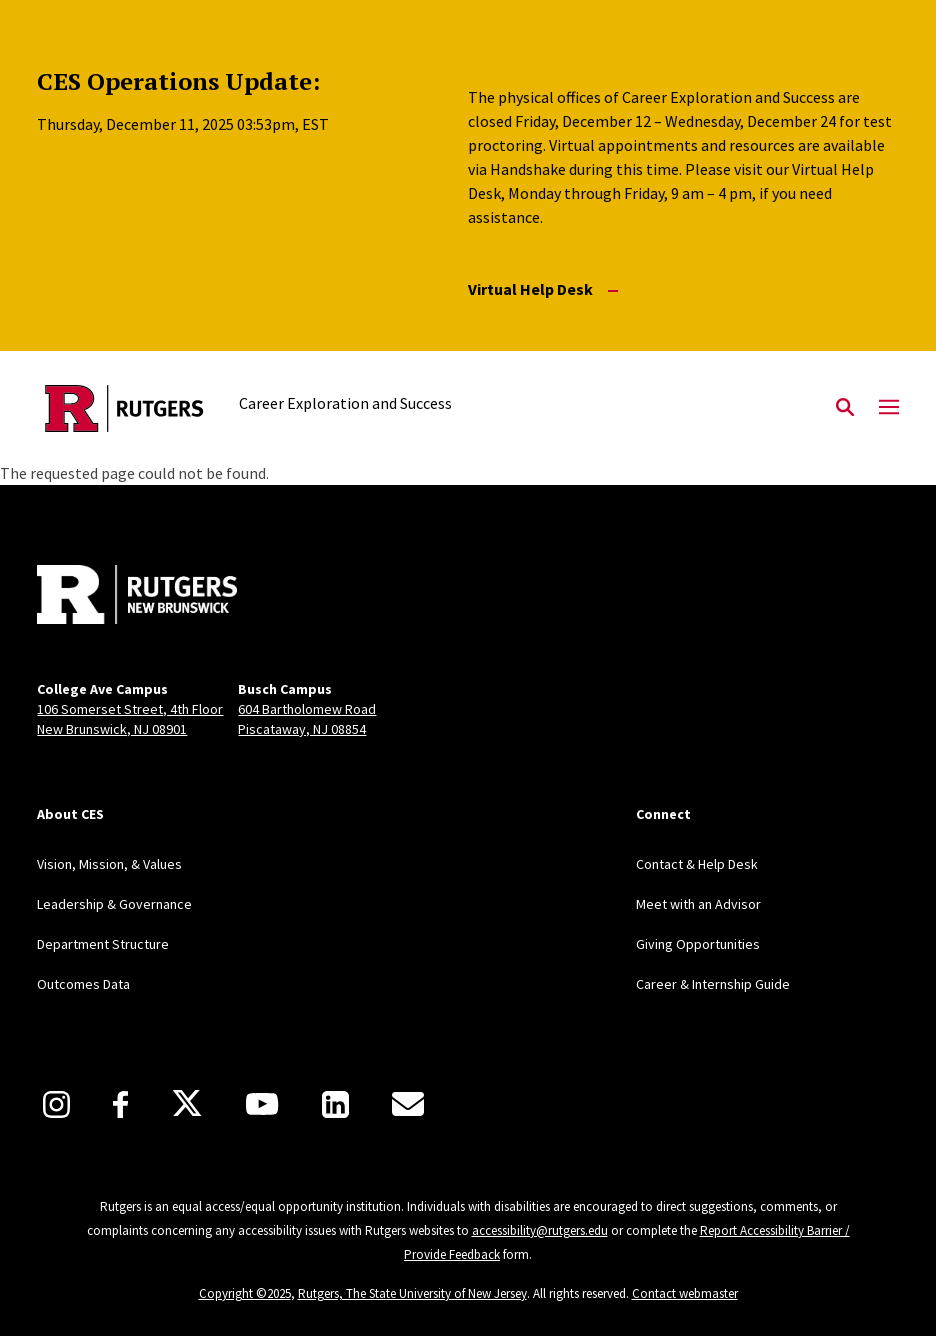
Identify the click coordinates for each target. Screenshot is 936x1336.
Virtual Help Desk (543, 289)
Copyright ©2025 (245, 1293)
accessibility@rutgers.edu (540, 1230)
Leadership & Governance (114, 904)
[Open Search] (845, 408)
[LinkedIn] (335, 1104)
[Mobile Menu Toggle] (889, 408)
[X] (187, 1104)
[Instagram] (56, 1104)
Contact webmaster (685, 1293)
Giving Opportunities (698, 944)
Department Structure (103, 944)
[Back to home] (169, 597)
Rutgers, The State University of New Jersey (412, 1293)
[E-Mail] (408, 1104)
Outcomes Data (83, 984)
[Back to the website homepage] (124, 408)
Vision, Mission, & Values (109, 864)
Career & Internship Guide (713, 984)
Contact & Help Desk (697, 864)
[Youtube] (262, 1104)
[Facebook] (120, 1104)
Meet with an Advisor (698, 904)
